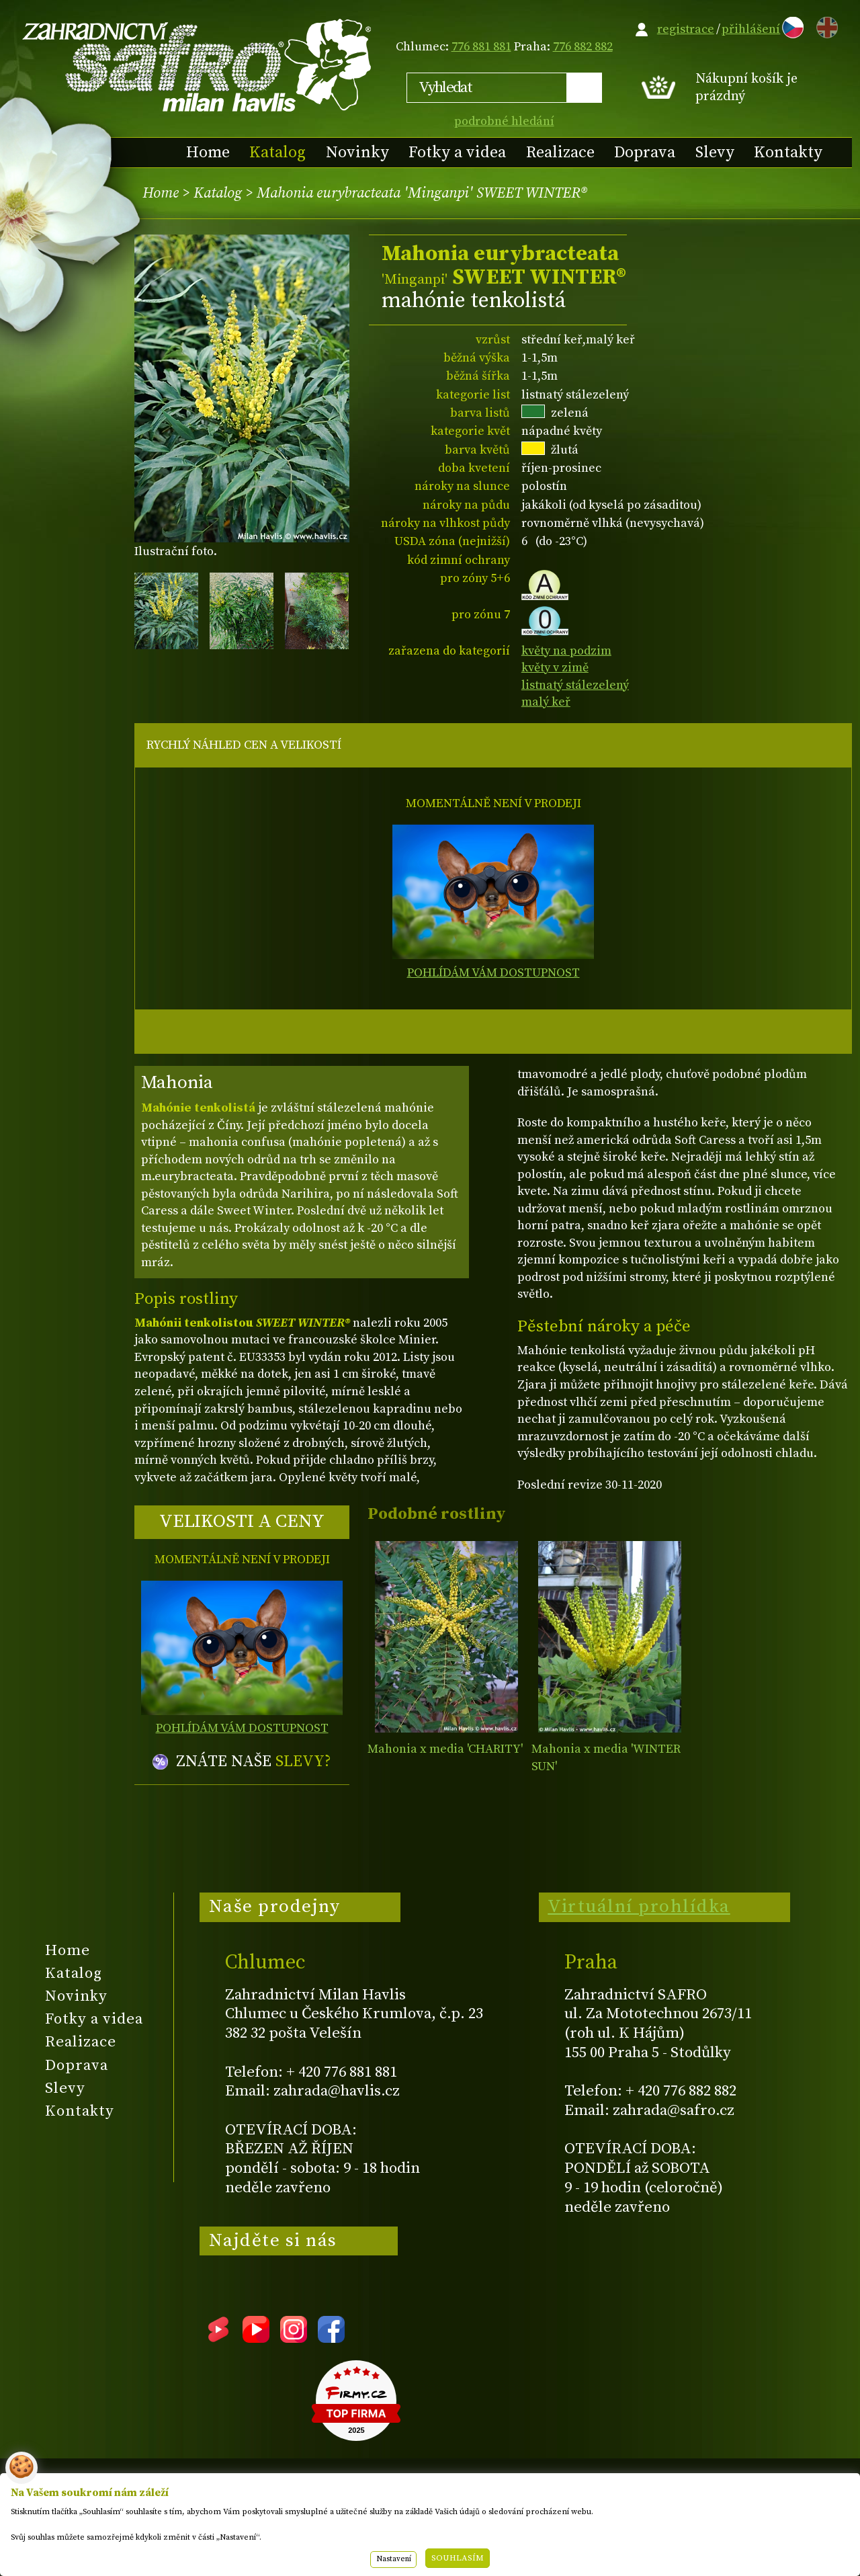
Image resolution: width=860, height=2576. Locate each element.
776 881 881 (481, 46)
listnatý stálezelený (575, 685)
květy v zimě (555, 667)
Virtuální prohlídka (639, 1906)
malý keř (545, 702)
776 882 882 (583, 46)
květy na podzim (566, 651)
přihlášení (751, 29)
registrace (685, 29)
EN (824, 25)
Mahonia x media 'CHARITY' (445, 1749)
